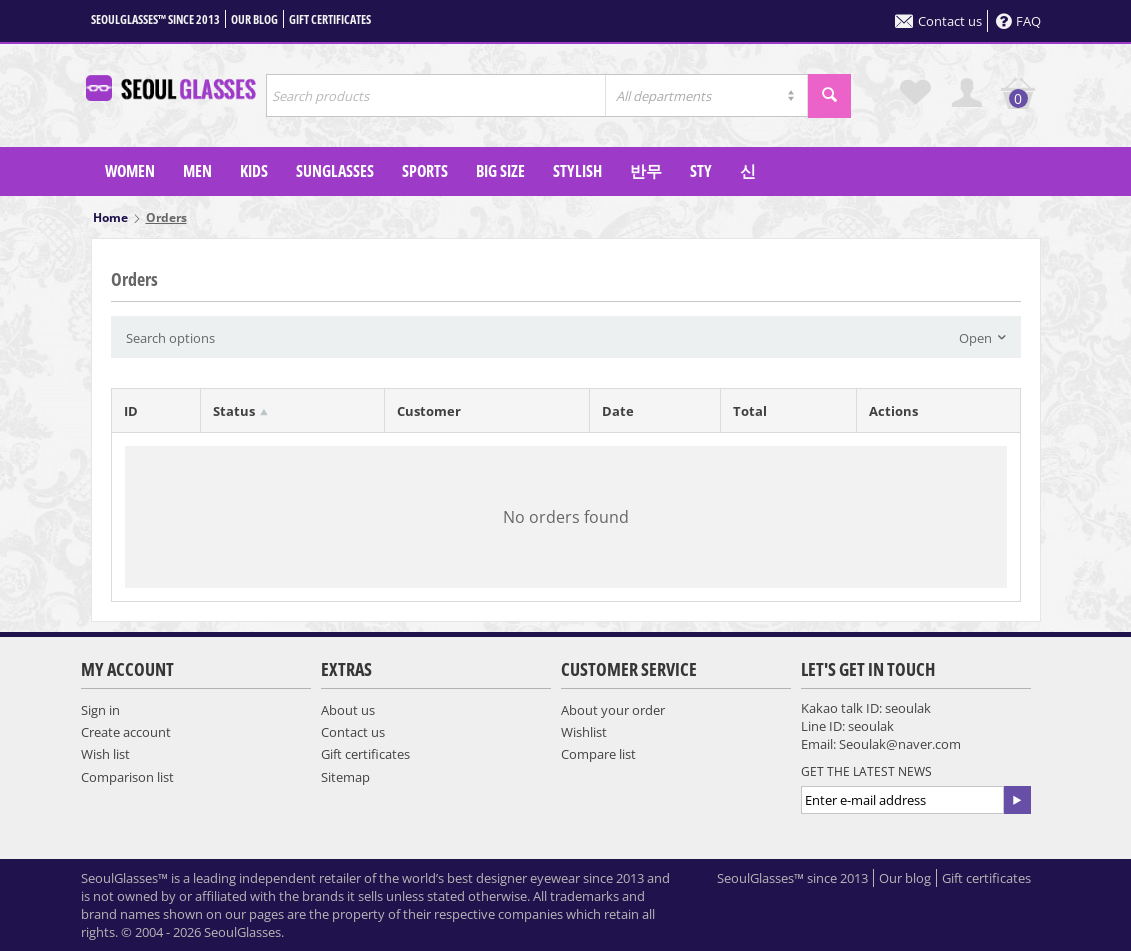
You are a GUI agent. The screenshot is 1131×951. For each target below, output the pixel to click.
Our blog (254, 19)
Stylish (577, 171)
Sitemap (345, 777)
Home (110, 217)
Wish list (105, 754)
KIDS (254, 171)
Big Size (500, 171)
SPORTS (425, 171)
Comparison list (127, 777)
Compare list (598, 754)
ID (131, 411)
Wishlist (584, 732)
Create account (126, 732)
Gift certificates (330, 19)
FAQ (1018, 21)
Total (750, 411)
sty (701, 171)
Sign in (100, 710)
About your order (613, 710)
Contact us (938, 21)
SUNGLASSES (335, 171)
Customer (429, 411)
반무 (646, 171)
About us (348, 710)
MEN (197, 171)
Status (234, 411)
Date (618, 411)
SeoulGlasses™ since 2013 (155, 19)
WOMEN (130, 171)
